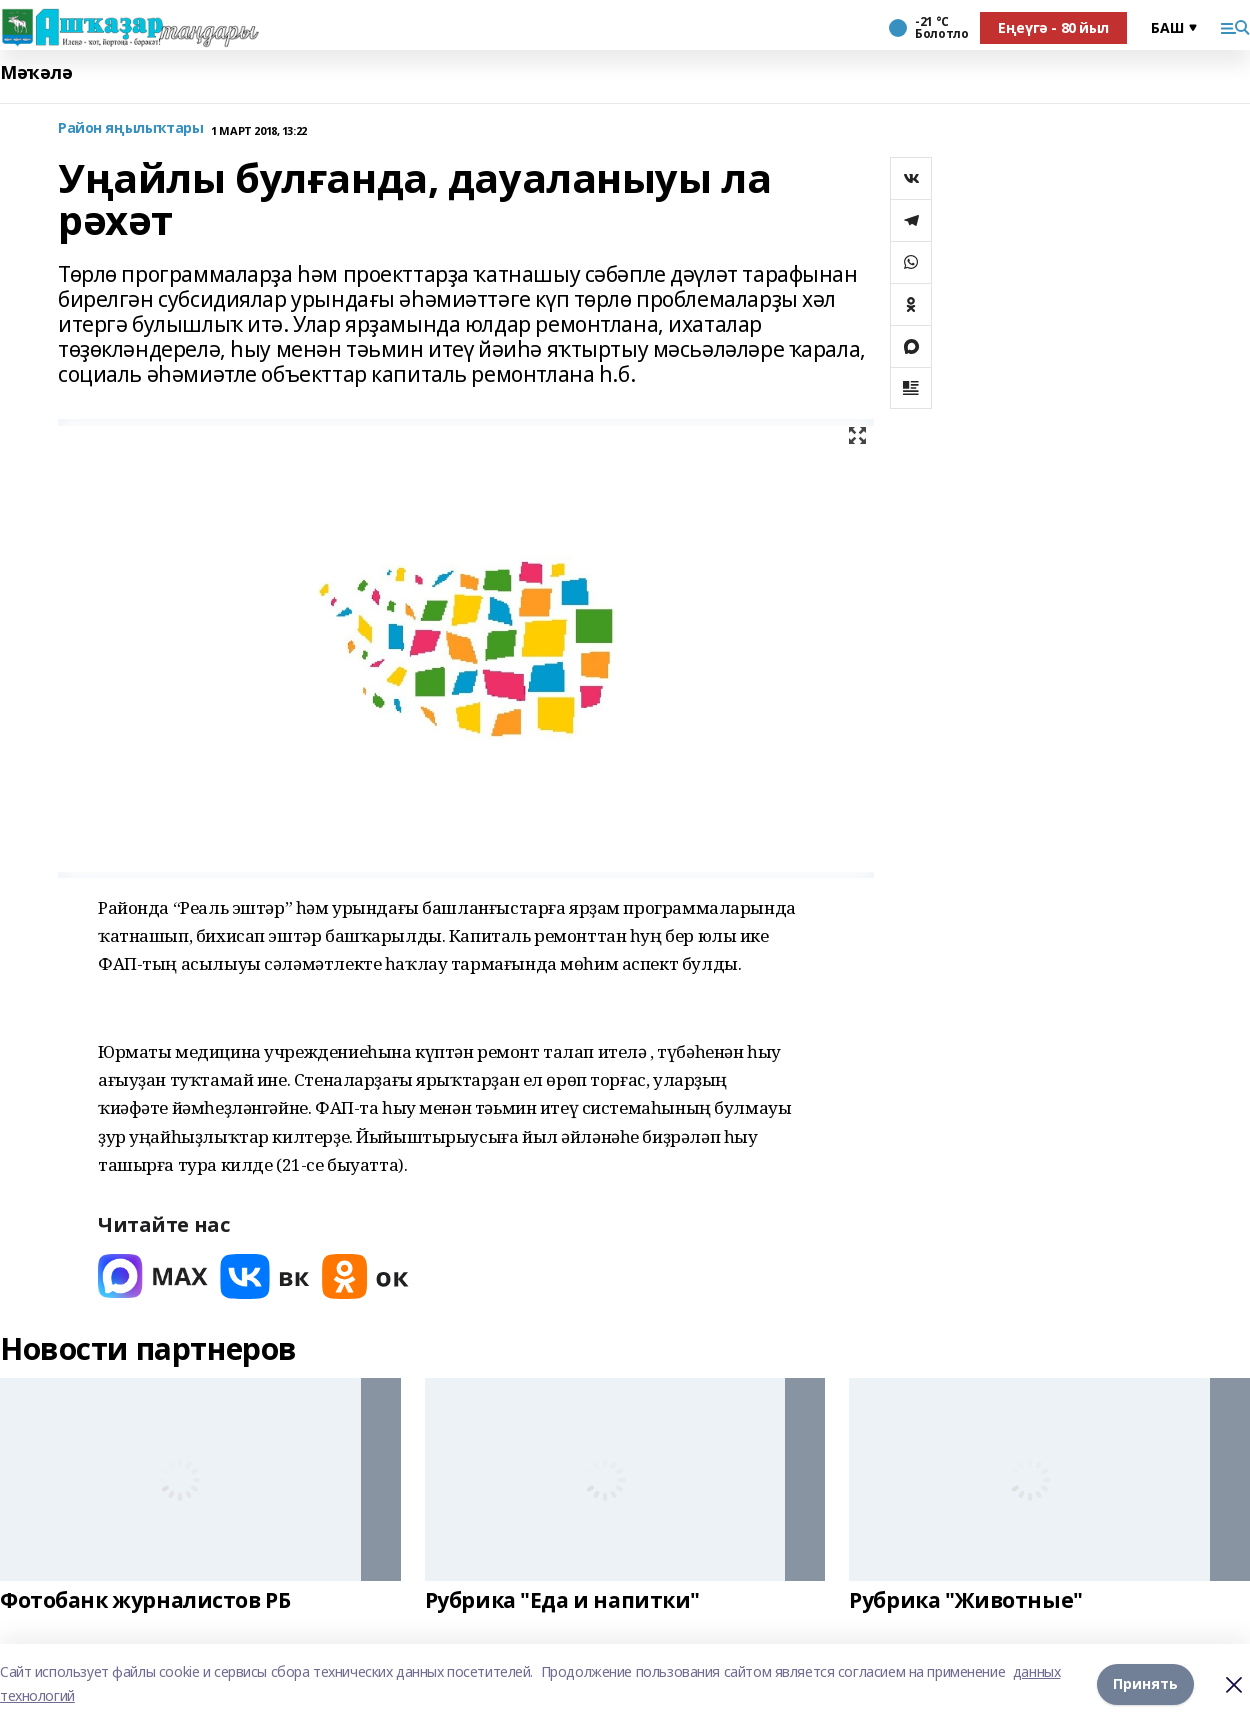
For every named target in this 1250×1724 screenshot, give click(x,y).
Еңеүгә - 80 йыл (1053, 27)
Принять (1145, 1683)
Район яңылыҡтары (130, 128)
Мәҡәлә (36, 72)
